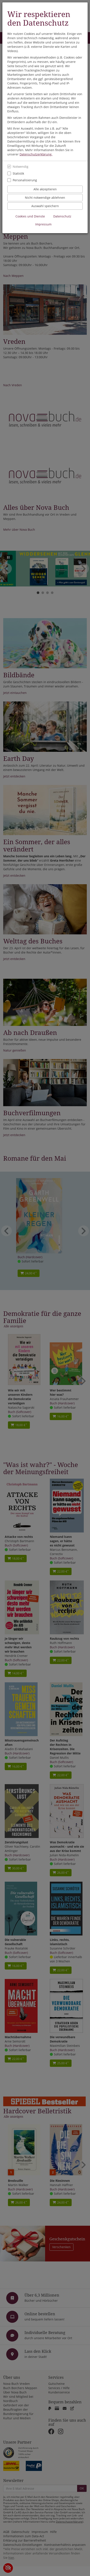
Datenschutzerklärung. (36, 154)
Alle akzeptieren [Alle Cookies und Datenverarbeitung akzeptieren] (45, 189)
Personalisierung (25, 180)
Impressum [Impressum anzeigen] (43, 224)
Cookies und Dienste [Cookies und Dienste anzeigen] (30, 216)
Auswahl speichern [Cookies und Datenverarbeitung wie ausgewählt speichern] (45, 206)
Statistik (18, 173)
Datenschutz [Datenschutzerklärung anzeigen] (62, 216)
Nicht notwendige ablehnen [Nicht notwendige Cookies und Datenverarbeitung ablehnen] (45, 197)
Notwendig (20, 166)
